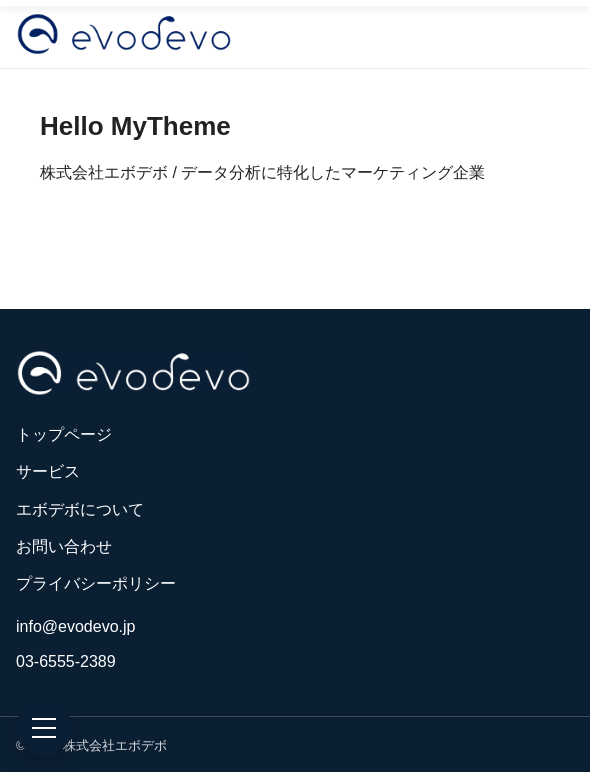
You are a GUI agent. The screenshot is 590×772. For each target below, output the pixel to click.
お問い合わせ (64, 546)
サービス (48, 471)
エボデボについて (80, 509)
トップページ (64, 434)
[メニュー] (44, 728)
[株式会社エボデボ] (124, 34)
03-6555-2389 (66, 661)
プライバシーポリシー (96, 583)
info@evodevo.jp (75, 626)
